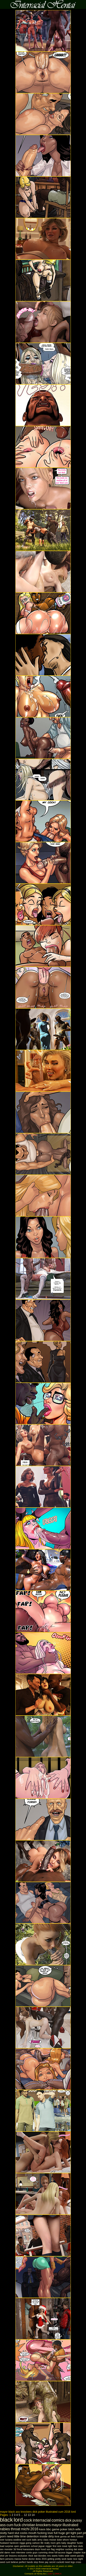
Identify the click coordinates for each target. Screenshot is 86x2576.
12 (25, 2515)
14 (33, 2515)
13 (29, 2515)
